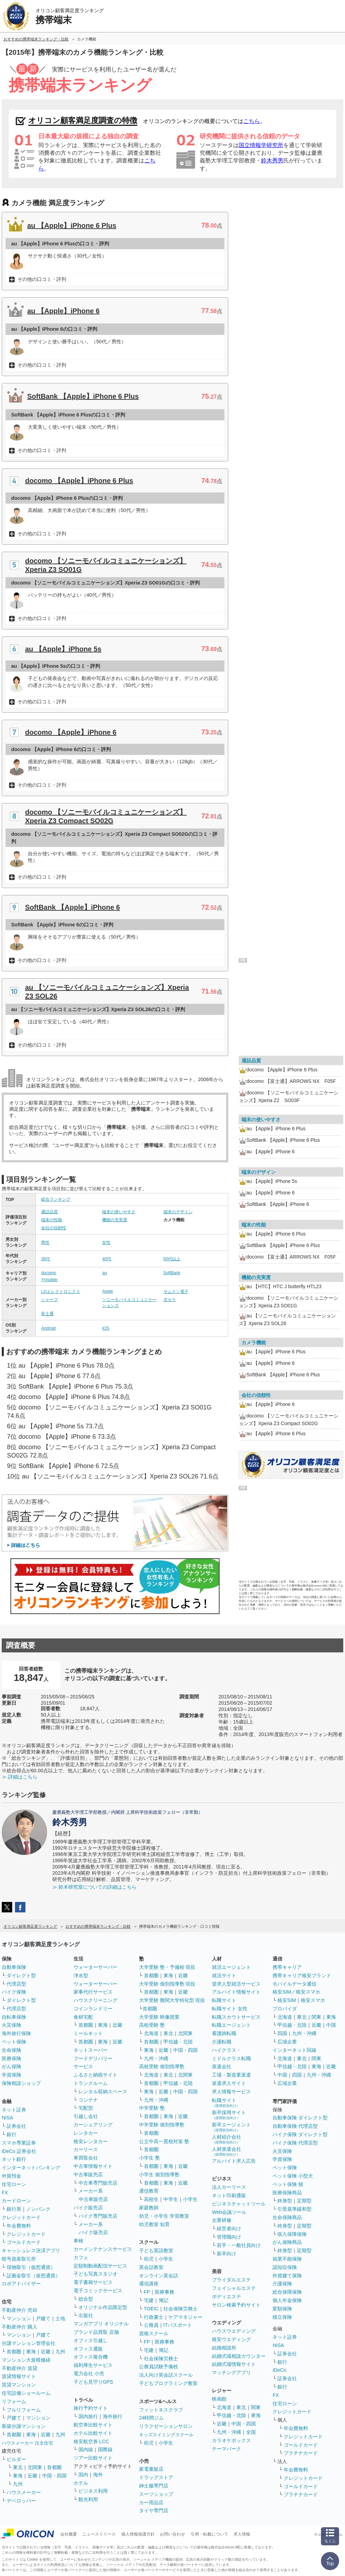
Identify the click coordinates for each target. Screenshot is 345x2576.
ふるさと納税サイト (95, 2075)
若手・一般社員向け (239, 2245)
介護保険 (282, 2283)
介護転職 (221, 2041)
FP (147, 2292)
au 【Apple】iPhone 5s (63, 649)
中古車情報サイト (93, 2166)
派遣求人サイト (229, 2083)
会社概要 (68, 2534)
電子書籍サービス (93, 2282)
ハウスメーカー (24, 2492)
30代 (45, 1258)
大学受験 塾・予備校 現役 (167, 1967)
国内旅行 (88, 2416)
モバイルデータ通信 (294, 1984)
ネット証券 (14, 2109)
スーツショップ (156, 2494)
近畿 (46, 2351)
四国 (282, 2033)
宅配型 (85, 2108)
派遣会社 (221, 2066)
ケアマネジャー (185, 2317)
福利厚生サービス (93, 2365)
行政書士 (153, 2317)
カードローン (16, 2200)
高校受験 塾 (152, 2025)
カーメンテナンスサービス (103, 2249)
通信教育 (149, 2191)
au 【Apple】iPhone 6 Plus (71, 225)
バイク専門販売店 (97, 2216)
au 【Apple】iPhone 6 (63, 311)
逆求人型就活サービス (236, 1984)
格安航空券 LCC (91, 2441)
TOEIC (151, 2308)
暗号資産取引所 (19, 2259)
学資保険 (11, 2075)
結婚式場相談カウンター (239, 2356)
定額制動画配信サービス (100, 2266)
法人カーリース (229, 2187)
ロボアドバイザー (21, 2283)
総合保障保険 (287, 2292)
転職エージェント (231, 2025)
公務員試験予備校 (158, 2366)
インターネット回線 (294, 2050)
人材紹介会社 (226, 2139)
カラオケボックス (231, 2440)
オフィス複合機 (91, 2357)
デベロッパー (21, 2501)
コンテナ (88, 2100)
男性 (45, 1242)
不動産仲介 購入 (19, 2327)
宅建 (149, 2300)
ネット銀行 (14, 2159)
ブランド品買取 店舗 (96, 2332)
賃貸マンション (19, 2384)
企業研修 (221, 2220)
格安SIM (286, 2000)
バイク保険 (14, 1992)
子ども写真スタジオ (95, 2274)
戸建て (43, 2318)
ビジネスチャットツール (239, 2204)
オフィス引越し (91, 2340)
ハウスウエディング (234, 2331)
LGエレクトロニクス (60, 1291)
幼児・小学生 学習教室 (164, 2216)
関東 (256, 2407)
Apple (107, 1291)
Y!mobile (49, 1279)
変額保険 (282, 2308)
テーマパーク (226, 2449)
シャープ (49, 1299)
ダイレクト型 (21, 1975)
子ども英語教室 (156, 2250)
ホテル (81, 2483)
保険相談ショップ (21, 2083)
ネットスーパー (91, 2050)
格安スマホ (313, 2000)
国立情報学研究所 (261, 145)
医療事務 (164, 2292)
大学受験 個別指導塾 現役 (167, 1984)
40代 (106, 1258)
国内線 (85, 2449)
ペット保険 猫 (288, 2184)
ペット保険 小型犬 (293, 2176)
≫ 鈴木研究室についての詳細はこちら (94, 1887)
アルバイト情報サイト (236, 1992)
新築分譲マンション (24, 2426)
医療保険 (11, 2058)
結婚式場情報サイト (234, 2364)
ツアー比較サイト (93, 2458)
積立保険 (282, 2317)
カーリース (86, 2149)
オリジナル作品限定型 (102, 2307)
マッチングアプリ (231, 2372)
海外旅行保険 (16, 2033)
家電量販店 (151, 2469)
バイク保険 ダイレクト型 (300, 2134)
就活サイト (224, 1975)
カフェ (81, 2257)
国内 (83, 2474)
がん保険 (11, 2066)
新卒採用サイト (229, 2115)
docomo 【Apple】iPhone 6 (70, 732)
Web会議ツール (229, 2212)
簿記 (163, 2300)
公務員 (151, 2325)
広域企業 (287, 2041)
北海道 (151, 2033)
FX (5, 2192)
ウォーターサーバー (95, 1967)
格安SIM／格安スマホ (296, 1992)
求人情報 (241, 2534)
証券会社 (16, 2126)
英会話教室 (151, 2267)
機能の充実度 (114, 1219)
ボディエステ (226, 2296)
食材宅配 (83, 2017)
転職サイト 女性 (229, 2008)
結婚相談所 (224, 2347)
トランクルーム (91, 2083)
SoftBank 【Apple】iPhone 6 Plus (83, 396)
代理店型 (16, 1984)
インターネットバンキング (31, 2167)
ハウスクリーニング (95, 2000)
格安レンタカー (91, 2141)
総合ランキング (55, 1199)
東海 (31, 2351)
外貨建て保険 (287, 2275)
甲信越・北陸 (178, 2041)
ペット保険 (14, 2041)
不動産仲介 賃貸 (19, 2368)
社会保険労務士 (180, 2308)
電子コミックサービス (98, 2290)
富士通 (47, 1313)
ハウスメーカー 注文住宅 (27, 2443)
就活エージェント (231, 1967)
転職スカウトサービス (236, 2017)
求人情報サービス (231, 2091)
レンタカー (86, 2133)
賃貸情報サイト (19, 2376)
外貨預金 (11, 2176)
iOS (105, 1328)
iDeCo (279, 2370)
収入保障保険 (292, 2234)
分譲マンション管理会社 (28, 2343)
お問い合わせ (172, 2534)
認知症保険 (285, 2267)
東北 (18, 2467)
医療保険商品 (287, 2192)
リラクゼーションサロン (166, 2426)
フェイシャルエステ (234, 2288)
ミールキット (88, 2033)
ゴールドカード (24, 2242)
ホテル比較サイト (93, 2433)
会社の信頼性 (53, 1227)
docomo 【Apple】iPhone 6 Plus (79, 480)
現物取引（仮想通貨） (31, 2267)
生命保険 (11, 2050)
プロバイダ (285, 2008)
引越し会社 (86, 2116)
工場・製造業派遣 (231, 2075)
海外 (98, 2474)
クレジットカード (21, 2217)
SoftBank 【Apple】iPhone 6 (72, 907)
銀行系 (14, 2209)
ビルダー (16, 2459)
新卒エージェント (231, 2127)
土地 (60, 2318)
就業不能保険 (287, 2259)
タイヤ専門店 (153, 2510)
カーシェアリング (93, 2124)
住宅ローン (14, 2184)
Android (48, 1328)
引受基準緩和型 (294, 2209)
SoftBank (172, 1272)
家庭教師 (149, 2207)
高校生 (151, 2199)
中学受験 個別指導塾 (161, 2124)
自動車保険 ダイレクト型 (300, 2117)
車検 (78, 2241)
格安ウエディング (231, 2339)
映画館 (219, 2399)
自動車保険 (14, 1967)
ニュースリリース (99, 2534)
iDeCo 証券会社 (19, 2151)
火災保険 (11, 2025)
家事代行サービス (93, 1992)
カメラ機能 (254, 1342)
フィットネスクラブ (161, 2410)
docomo (48, 1272)
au (104, 1272)
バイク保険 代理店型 (295, 2143)
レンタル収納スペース (102, 2091)
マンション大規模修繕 (26, 2360)
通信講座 (149, 2283)
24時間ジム (151, 2418)
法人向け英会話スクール (166, 2375)
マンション (19, 2318)
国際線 (105, 2449)
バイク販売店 (88, 2207)
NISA (7, 2117)
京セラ (169, 1299)
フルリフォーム (24, 2410)
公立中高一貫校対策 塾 (164, 2141)
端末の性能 (51, 1219)
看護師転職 (224, 2033)
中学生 (170, 2199)
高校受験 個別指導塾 (161, 2066)
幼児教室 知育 (154, 2224)
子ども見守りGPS (93, 2382)
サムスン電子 (176, 1291)
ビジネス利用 (93, 2491)
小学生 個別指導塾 (159, 2174)
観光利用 (88, 2499)
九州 (60, 2351)
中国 (331, 2025)
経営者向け (229, 2228)
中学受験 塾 (152, 2108)
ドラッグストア (156, 2477)
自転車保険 (14, 2017)
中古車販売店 (88, 2174)
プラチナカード (301, 2453)
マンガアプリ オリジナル (101, 2323)
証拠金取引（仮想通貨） (33, 2275)
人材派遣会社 (226, 2151)
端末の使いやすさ (119, 1211)
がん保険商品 (287, 2242)
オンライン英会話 (158, 2275)
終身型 (284, 2200)
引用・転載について (209, 2534)
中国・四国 (54, 2475)
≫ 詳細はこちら (19, 1777)
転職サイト (224, 2000)
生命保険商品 (287, 2217)
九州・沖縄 (156, 2058)
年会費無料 (19, 2226)
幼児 (149, 2259)
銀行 (11, 2134)
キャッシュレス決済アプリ (31, 2250)
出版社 (85, 2315)
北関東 (35, 2467)
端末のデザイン (178, 1211)
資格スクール (153, 2333)
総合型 (85, 2299)
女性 (106, 1242)
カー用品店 (151, 2502)
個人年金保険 (287, 2300)
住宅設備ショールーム (26, 2393)
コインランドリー (93, 2008)
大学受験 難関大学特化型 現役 (172, 2000)
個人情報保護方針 (138, 2534)
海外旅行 (112, 2416)
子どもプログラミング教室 (168, 2383)
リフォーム (14, 2401)
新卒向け (226, 2253)
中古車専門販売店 (97, 2183)
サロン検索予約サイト (236, 2305)
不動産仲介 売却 (19, 2310)
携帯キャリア (287, 1967)
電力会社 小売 (89, 2373)
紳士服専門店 (153, 2486)
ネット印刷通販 (229, 2195)
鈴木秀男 (272, 160)
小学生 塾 (149, 2158)
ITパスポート (177, 2325)
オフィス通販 (88, 2349)
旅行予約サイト (91, 2408)
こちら (251, 121)
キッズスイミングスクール (166, 2434)
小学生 (190, 2199)
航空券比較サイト (93, 2425)
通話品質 (49, 1211)
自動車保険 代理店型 (295, 2126)
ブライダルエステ (231, 2280)
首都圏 (14, 2351)
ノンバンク (38, 2209)
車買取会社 (86, 2158)
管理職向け (229, 2237)
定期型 (304, 2200)
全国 (251, 2432)
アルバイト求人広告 (234, 2161)
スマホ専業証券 (19, 2143)
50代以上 (172, 1258)
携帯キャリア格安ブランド (302, 1975)
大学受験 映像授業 (159, 2017)
